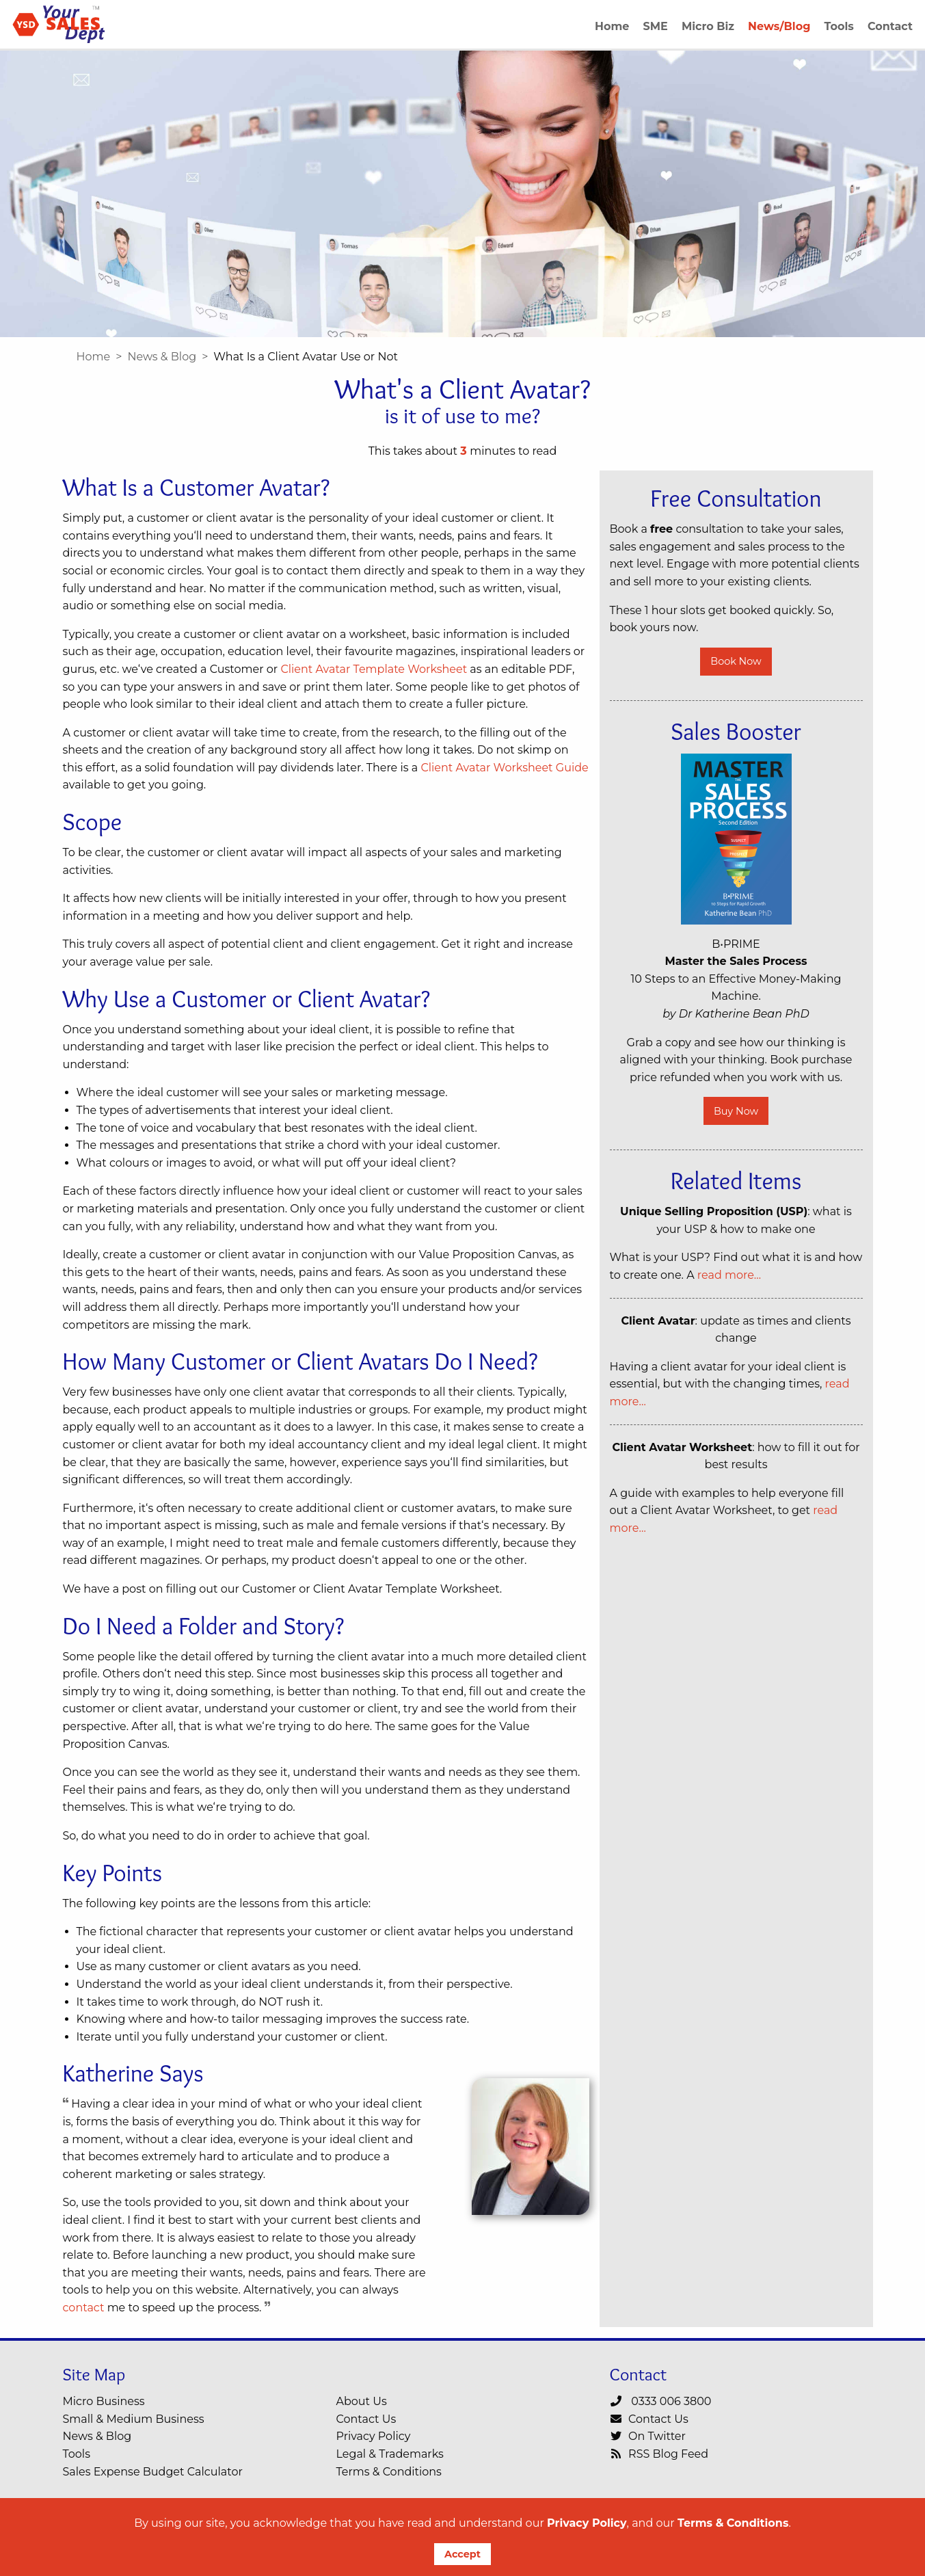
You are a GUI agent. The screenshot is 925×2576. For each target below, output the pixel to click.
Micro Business (104, 2401)
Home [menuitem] (612, 26)
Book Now (735, 661)
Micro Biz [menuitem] (708, 26)
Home (94, 356)
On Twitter (648, 2436)
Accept (462, 2554)
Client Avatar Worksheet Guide (504, 767)
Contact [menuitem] (890, 26)
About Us (361, 2401)
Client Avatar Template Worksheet (373, 669)
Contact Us (366, 2419)
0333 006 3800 (661, 2401)
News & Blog (161, 356)
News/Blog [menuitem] (779, 26)
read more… (729, 1275)
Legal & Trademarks (390, 2453)
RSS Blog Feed (659, 2453)
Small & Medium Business (133, 2419)
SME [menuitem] (655, 26)
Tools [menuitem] (839, 26)
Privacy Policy (587, 2523)
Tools (76, 2453)
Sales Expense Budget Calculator (153, 2471)
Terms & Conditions (733, 2523)
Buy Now (736, 1111)
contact (84, 2307)
